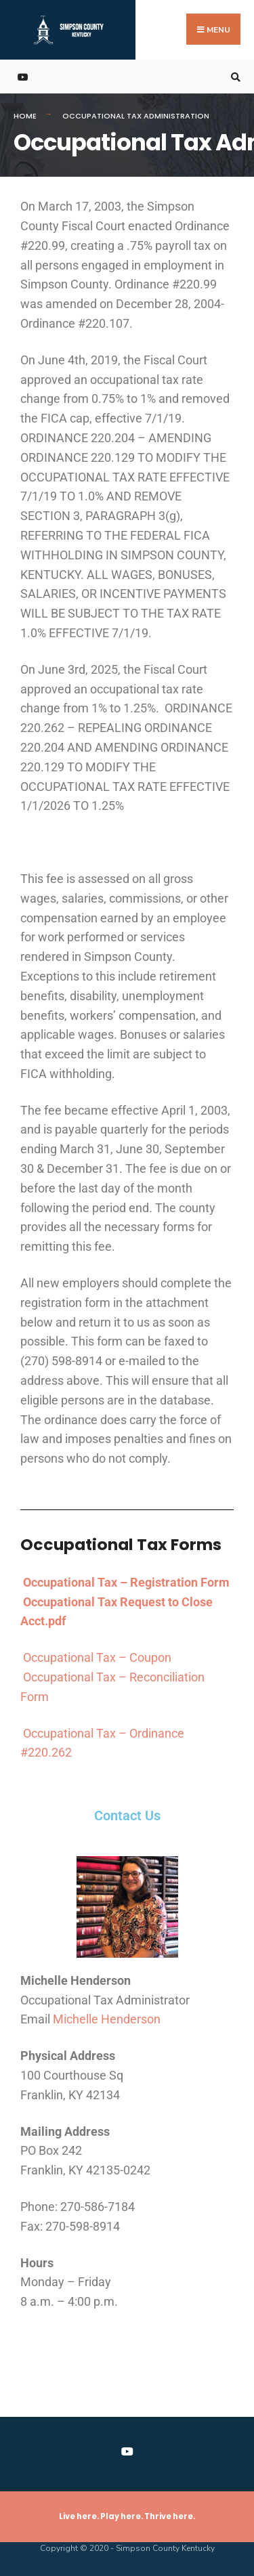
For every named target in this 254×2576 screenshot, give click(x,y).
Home (25, 115)
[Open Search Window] (234, 77)
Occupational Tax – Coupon (97, 1657)
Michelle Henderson (107, 2019)
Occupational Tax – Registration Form (126, 1582)
